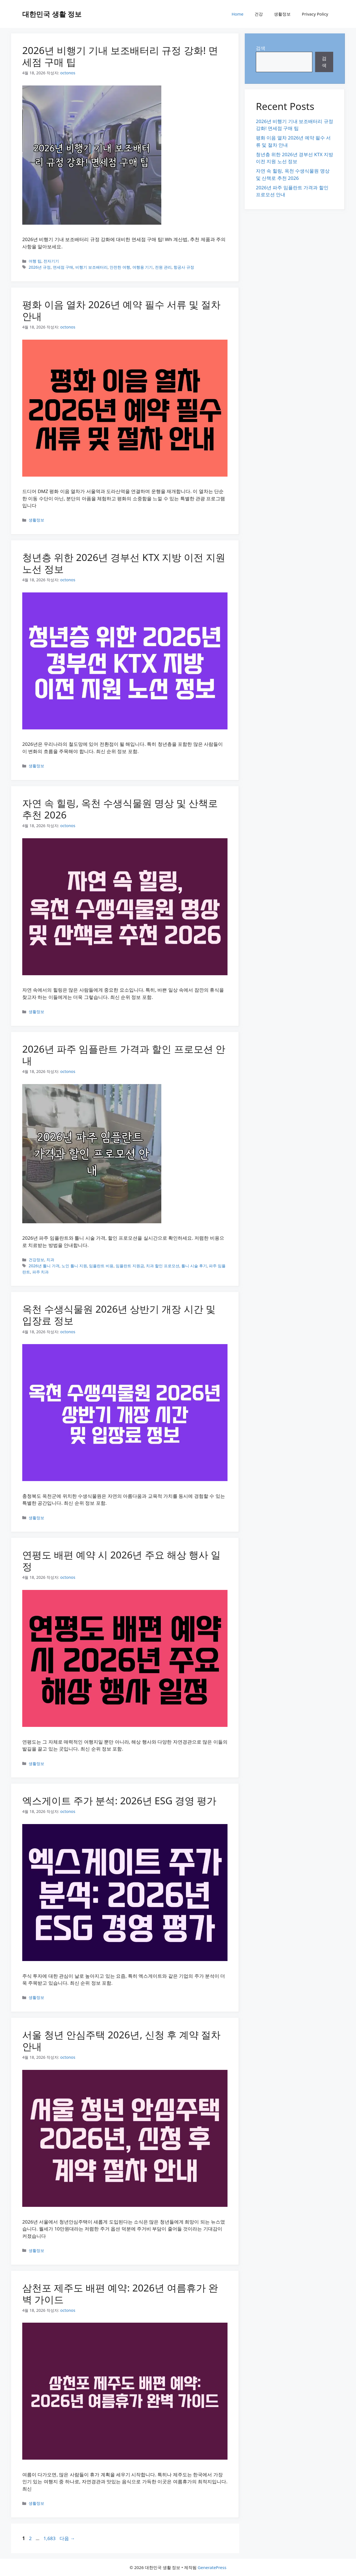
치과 (50, 1259)
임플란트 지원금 (130, 1265)
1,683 (49, 2538)
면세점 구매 (63, 267)
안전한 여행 (120, 267)
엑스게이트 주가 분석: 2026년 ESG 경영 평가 (119, 1800)
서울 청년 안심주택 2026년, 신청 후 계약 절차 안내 (121, 2040)
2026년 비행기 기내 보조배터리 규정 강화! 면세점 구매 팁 (120, 56)
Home (238, 14)
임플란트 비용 (101, 1265)
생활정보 (282, 14)
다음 (67, 2538)
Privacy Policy (315, 14)
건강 (258, 14)
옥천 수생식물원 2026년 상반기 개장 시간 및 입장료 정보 (119, 1314)
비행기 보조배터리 (91, 267)
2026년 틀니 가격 (44, 1265)
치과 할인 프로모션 (162, 1265)
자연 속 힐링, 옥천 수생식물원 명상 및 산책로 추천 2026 (120, 808)
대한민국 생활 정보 (51, 14)
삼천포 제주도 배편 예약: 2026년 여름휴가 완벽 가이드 (120, 2293)
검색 (260, 48)
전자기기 (51, 261)
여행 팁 (35, 261)
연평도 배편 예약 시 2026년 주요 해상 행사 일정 (121, 1560)
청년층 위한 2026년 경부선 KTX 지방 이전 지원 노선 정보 (123, 563)
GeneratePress (212, 2567)
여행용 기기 (142, 267)
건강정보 (36, 1259)
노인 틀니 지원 (74, 1265)
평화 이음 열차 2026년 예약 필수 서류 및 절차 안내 (121, 310)
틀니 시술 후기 (194, 1265)
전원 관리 (163, 267)
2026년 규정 (40, 267)
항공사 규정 (184, 267)
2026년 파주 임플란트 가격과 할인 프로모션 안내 (123, 1054)
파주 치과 (40, 1271)
